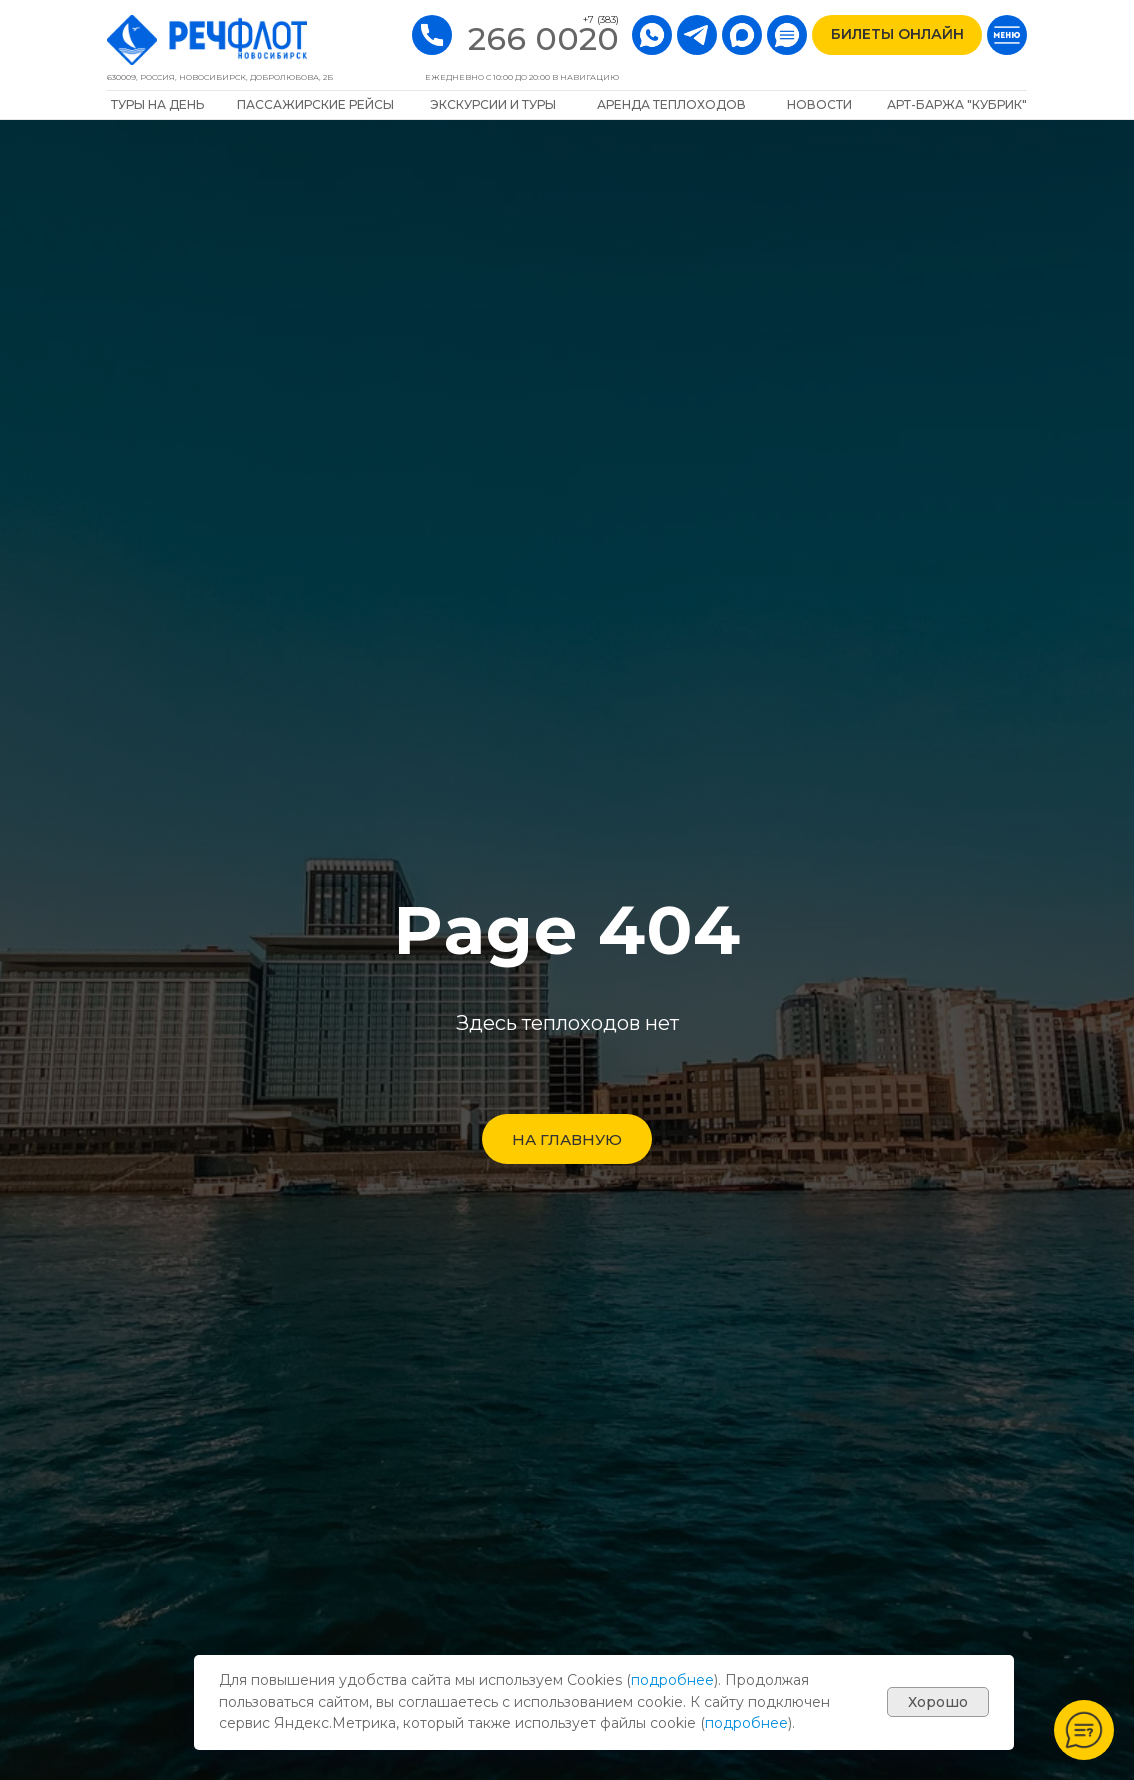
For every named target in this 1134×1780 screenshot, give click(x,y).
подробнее (672, 1680)
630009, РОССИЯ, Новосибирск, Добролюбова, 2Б (220, 77)
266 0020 (543, 38)
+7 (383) (601, 19)
